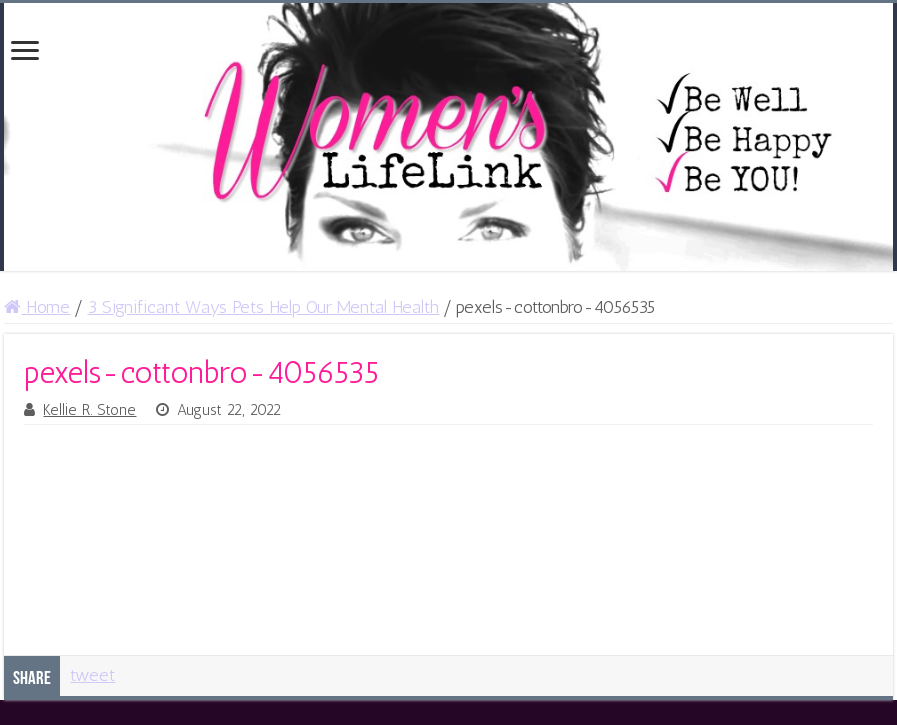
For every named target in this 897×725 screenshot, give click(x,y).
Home (37, 307)
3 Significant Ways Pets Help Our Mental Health (263, 307)
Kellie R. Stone (89, 410)
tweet (92, 675)
